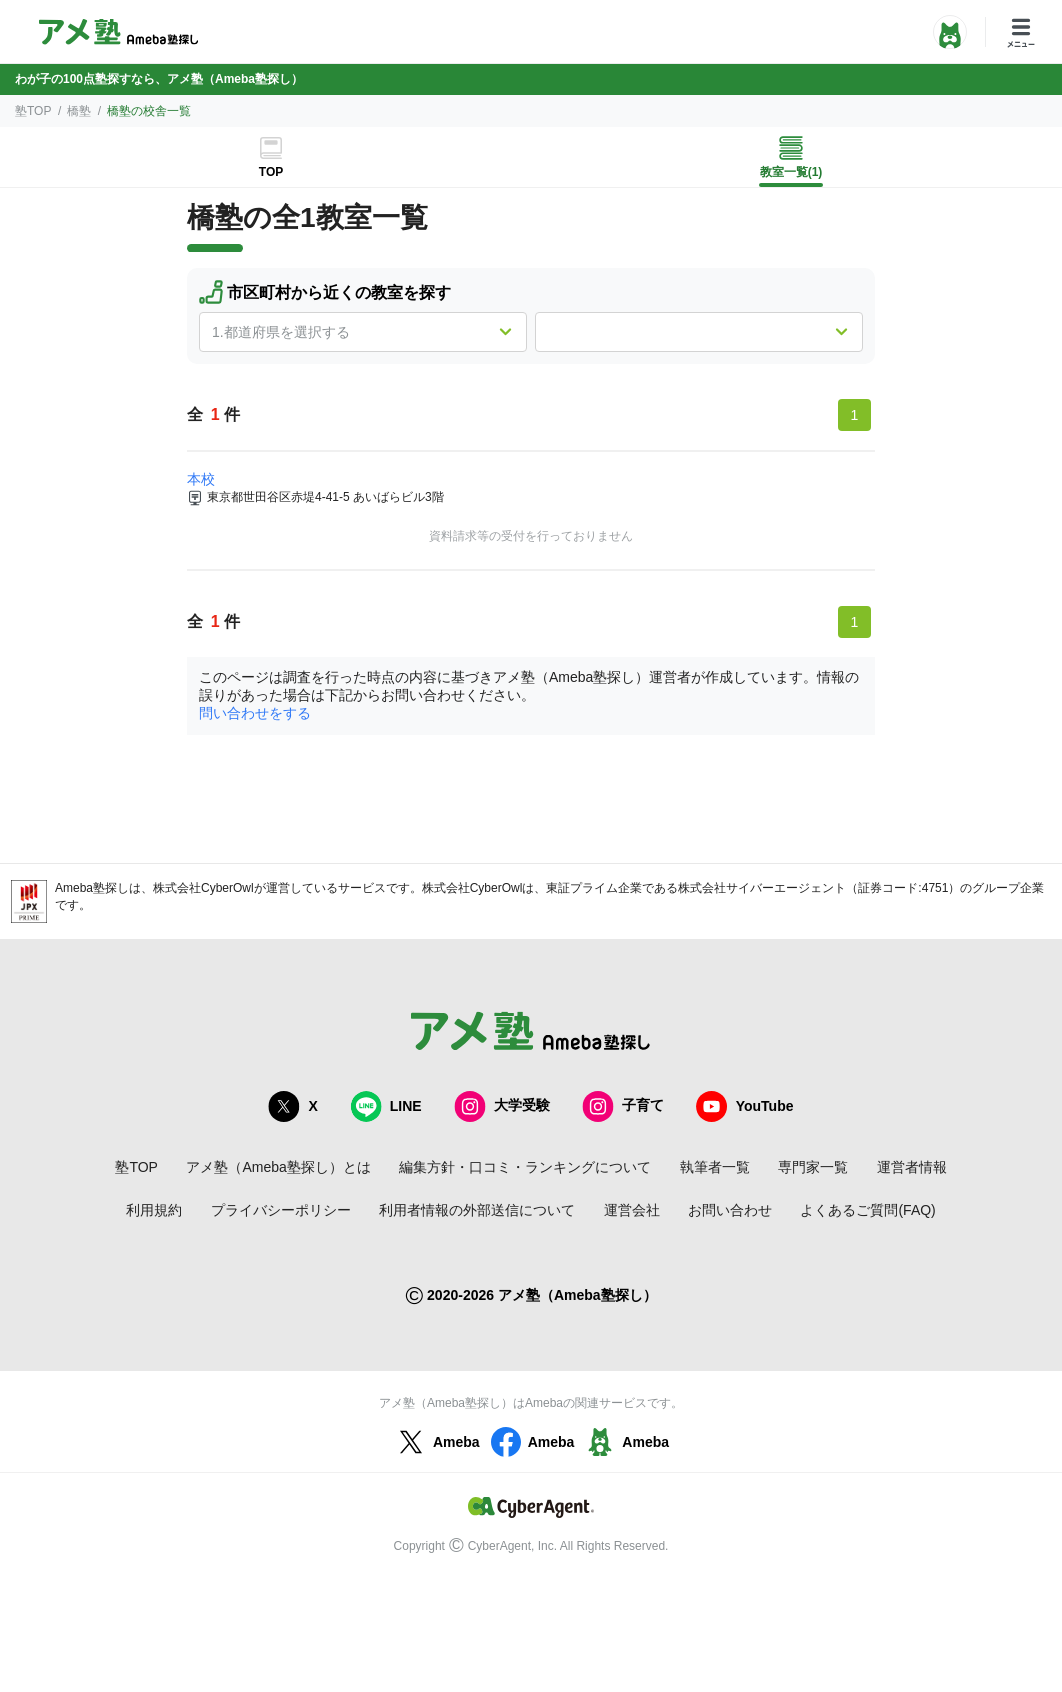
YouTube (745, 1106)
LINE (386, 1106)
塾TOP (33, 111)
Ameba (436, 1442)
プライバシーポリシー (281, 1210)
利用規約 (154, 1210)
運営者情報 (912, 1167)
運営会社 (632, 1210)
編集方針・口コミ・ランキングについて (525, 1167)
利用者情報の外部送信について (477, 1210)
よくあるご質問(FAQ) (867, 1210)
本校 (201, 479)
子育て (623, 1106)
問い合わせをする (255, 713)
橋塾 (79, 111)
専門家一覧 (813, 1167)
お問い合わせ (730, 1210)
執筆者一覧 (715, 1167)
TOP (271, 172)
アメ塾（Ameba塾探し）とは (278, 1167)
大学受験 (502, 1106)
